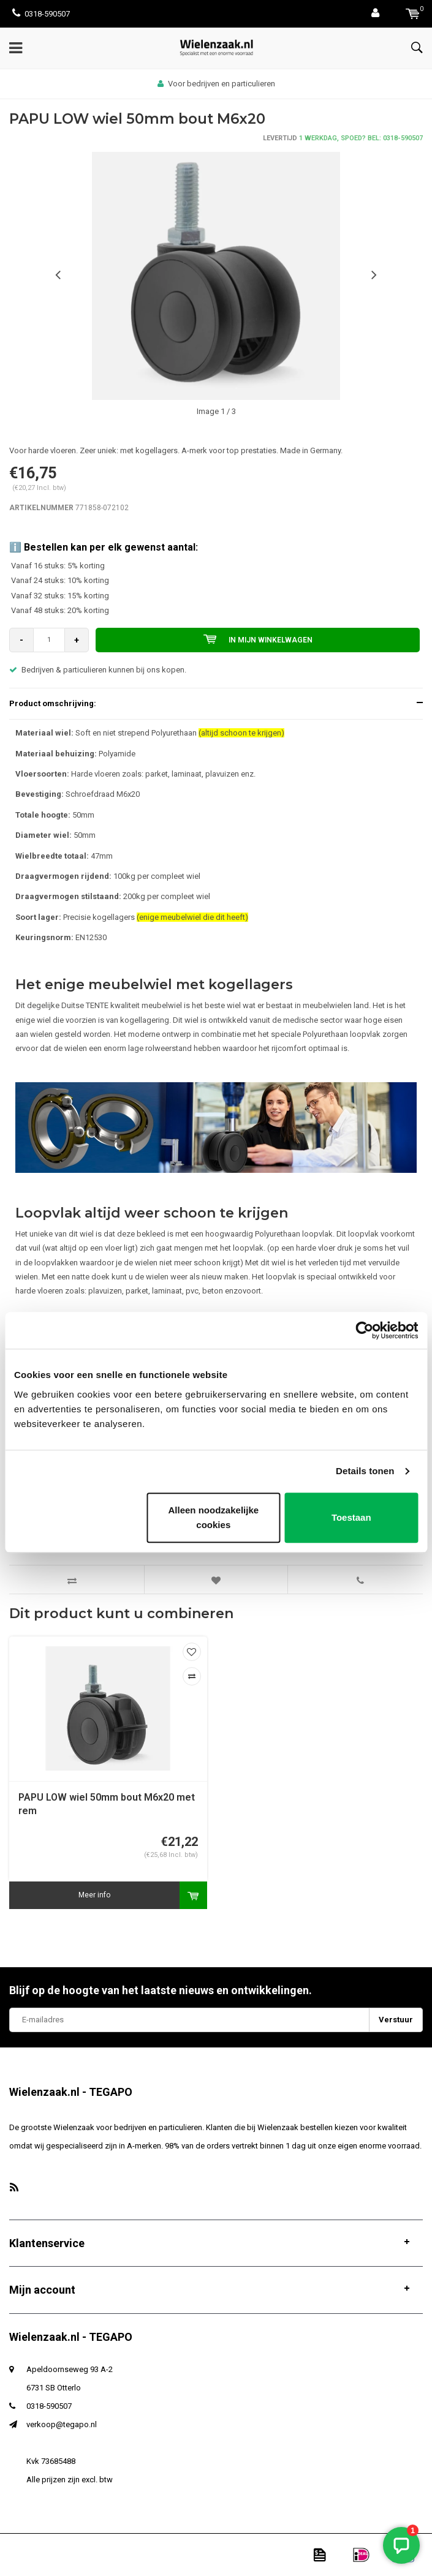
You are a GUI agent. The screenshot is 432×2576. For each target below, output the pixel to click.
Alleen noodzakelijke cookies (214, 1517)
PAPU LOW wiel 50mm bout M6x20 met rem (106, 1804)
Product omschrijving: (52, 703)
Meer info (94, 1895)
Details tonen (365, 1471)
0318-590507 (41, 13)
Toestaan (351, 1517)
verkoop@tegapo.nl (61, 2424)
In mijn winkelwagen (258, 639)
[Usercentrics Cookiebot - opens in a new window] (364, 1330)
